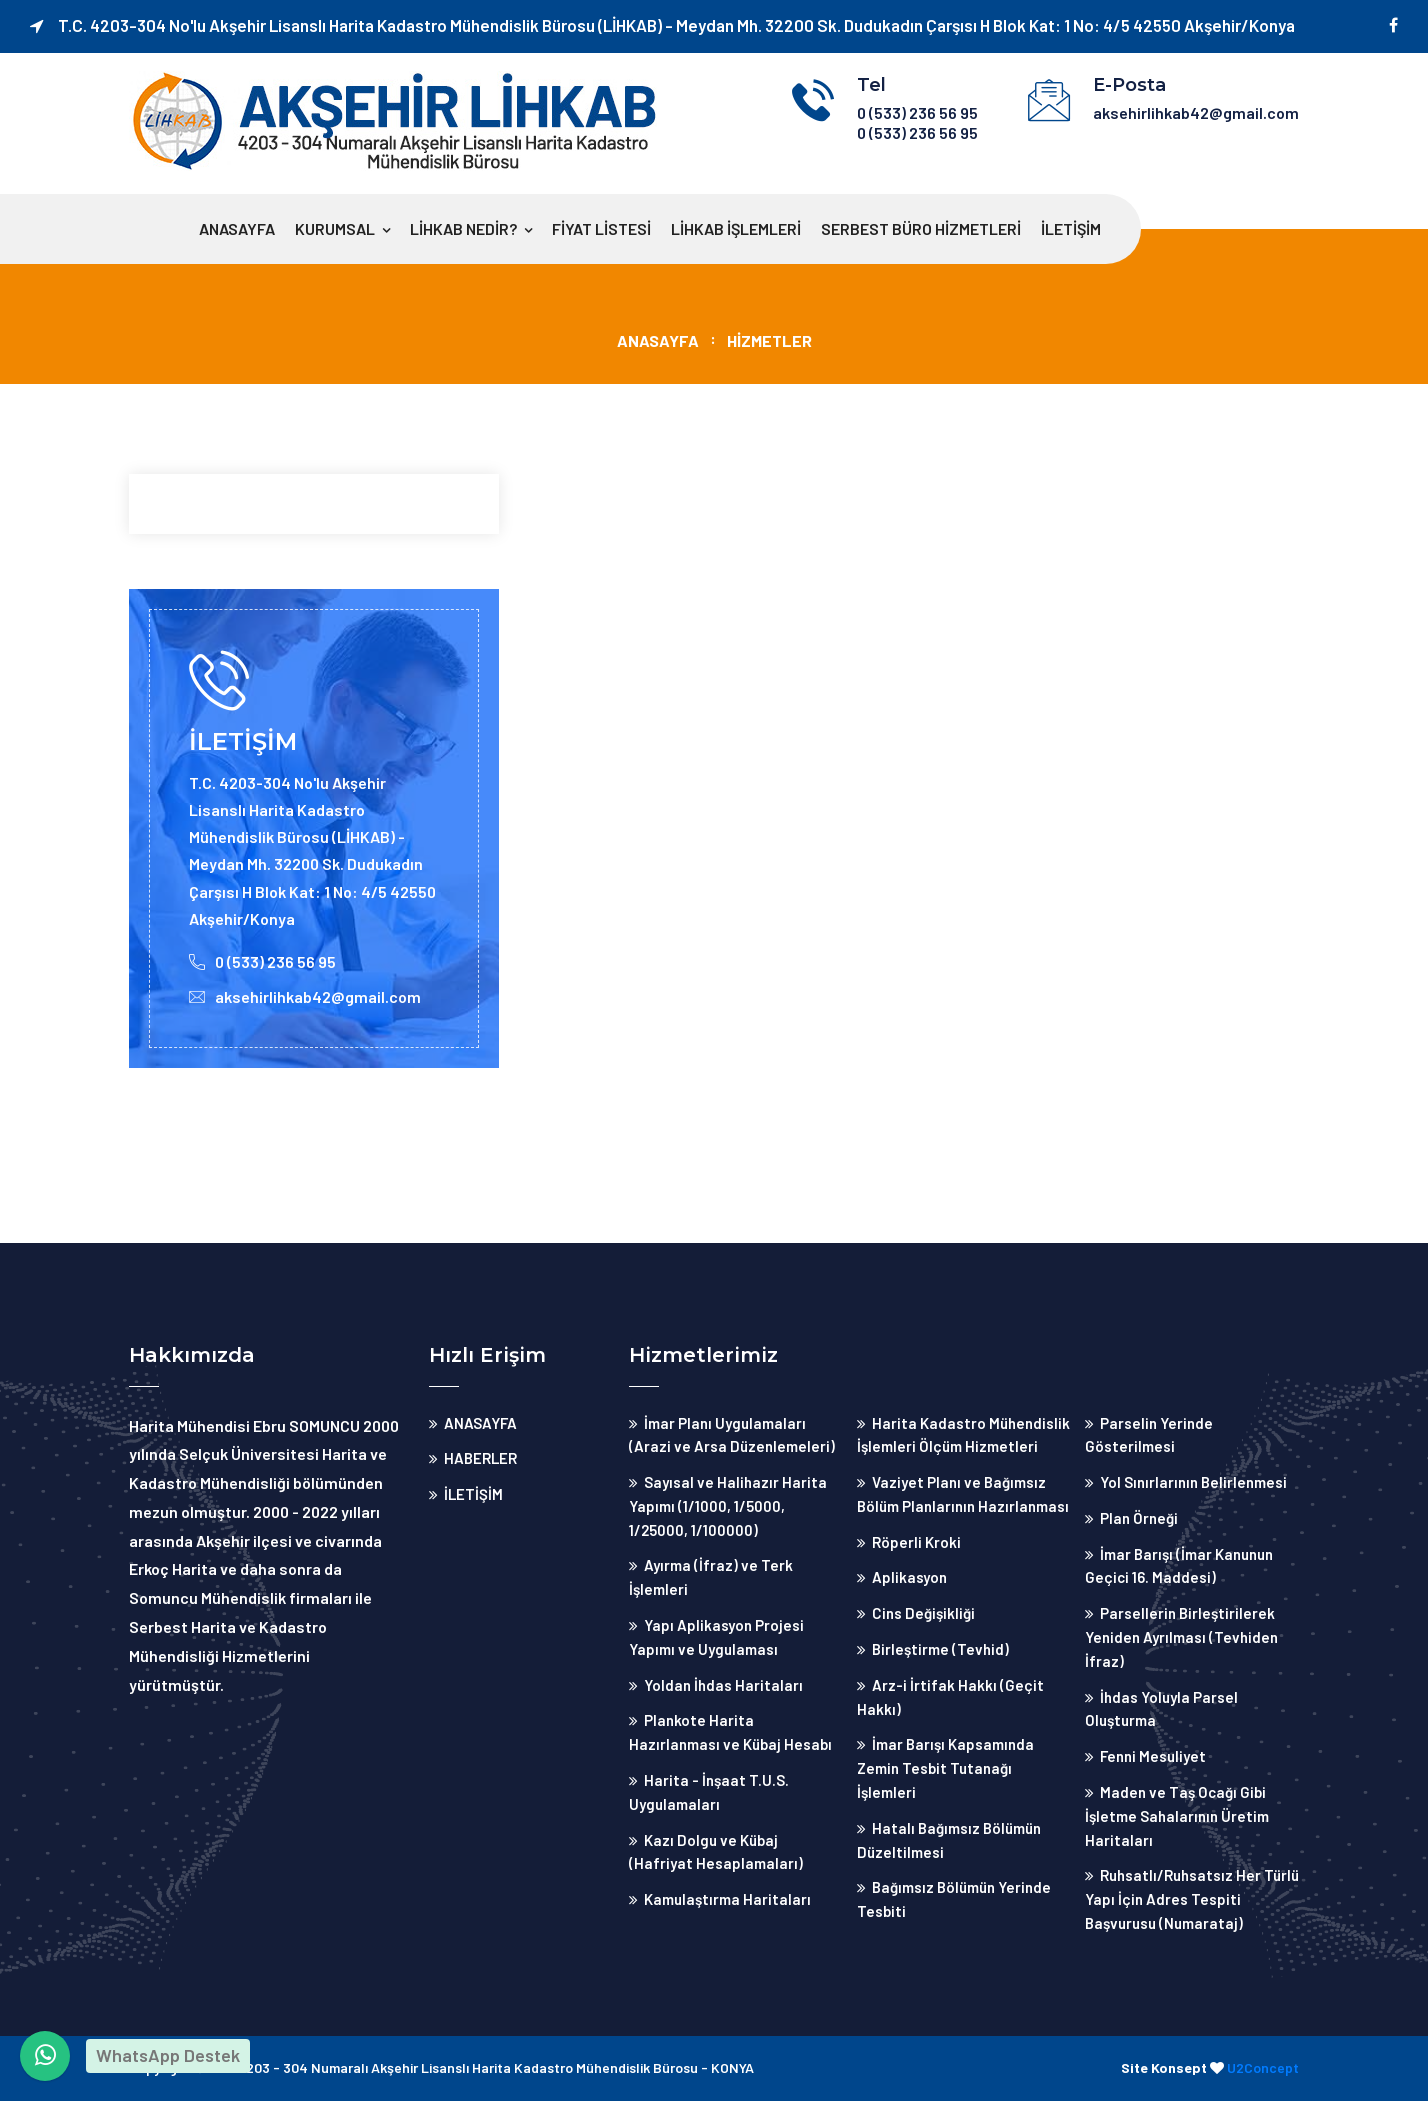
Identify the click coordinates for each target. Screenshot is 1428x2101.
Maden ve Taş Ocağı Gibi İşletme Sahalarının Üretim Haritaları (1177, 1816)
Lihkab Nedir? (463, 228)
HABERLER (480, 1458)
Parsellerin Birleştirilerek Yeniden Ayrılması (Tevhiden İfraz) (1181, 1637)
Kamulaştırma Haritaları (727, 1899)
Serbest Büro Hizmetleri (921, 228)
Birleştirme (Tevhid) (940, 1649)
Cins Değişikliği (923, 1613)
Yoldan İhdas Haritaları (723, 1685)
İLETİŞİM (1071, 228)
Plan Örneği (1139, 1518)
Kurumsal (335, 228)
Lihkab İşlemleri (736, 228)
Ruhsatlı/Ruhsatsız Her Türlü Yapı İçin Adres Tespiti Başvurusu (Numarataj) (1192, 1899)
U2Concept (1263, 2067)
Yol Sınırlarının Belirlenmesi (1193, 1482)
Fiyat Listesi (601, 228)
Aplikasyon (909, 1577)
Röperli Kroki (916, 1542)
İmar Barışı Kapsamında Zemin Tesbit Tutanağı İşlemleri (945, 1768)
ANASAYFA (237, 228)
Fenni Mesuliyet (1153, 1756)
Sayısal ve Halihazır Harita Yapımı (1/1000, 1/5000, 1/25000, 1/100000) (728, 1506)
